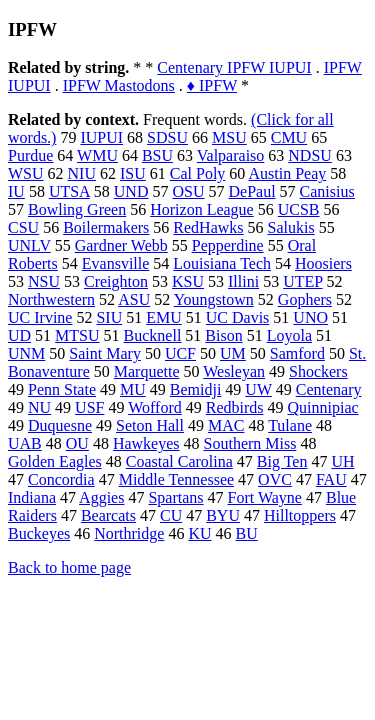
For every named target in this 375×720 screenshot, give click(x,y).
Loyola (289, 335)
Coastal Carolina (179, 461)
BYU (223, 515)
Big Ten (282, 461)
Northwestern (51, 299)
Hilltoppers (300, 515)
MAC (226, 425)
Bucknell (153, 335)
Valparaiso (231, 155)
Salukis (291, 227)
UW (258, 389)
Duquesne (60, 425)
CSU (23, 227)
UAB (25, 443)
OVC (275, 479)
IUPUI (101, 137)
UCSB (299, 209)
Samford (297, 353)
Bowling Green (77, 209)
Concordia (61, 479)
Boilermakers (106, 227)
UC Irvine (40, 317)
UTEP (302, 281)
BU (247, 533)
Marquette (147, 371)
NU (39, 407)
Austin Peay (287, 173)
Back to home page (69, 567)
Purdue (30, 155)
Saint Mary (105, 353)
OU (77, 443)
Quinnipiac (322, 407)
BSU (157, 155)
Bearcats (108, 515)
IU (16, 191)
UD (19, 335)
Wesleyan (234, 371)
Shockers (318, 371)
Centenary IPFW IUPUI (234, 67)
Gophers (305, 299)
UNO (310, 317)
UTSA (69, 191)
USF (89, 407)
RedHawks (208, 227)
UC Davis (238, 317)
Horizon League (202, 209)
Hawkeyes (146, 443)
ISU (133, 173)
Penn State (62, 389)
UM (233, 353)
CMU (289, 137)
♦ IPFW (212, 85)
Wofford (155, 407)
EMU (164, 317)
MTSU (77, 335)
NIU (82, 173)
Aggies (101, 497)
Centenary (329, 389)
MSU (229, 137)
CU (171, 515)
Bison (223, 335)
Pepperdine (228, 245)
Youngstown (214, 299)
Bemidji (196, 389)
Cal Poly (198, 173)
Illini (243, 281)
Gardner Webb (121, 245)
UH (342, 461)
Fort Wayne (265, 497)
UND (131, 191)
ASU (134, 299)
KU (199, 533)
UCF (180, 353)
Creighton (116, 281)
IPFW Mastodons (119, 85)
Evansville (116, 263)
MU (133, 389)
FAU (331, 479)
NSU (44, 281)
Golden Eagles (55, 461)
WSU (26, 173)
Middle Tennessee (176, 479)
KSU (188, 281)
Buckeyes (39, 533)
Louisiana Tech (222, 263)
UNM (26, 353)
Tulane (290, 425)
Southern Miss (250, 443)
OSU (188, 191)
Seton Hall (150, 425)
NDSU (310, 155)
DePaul (251, 191)
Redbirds (235, 407)
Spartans (175, 497)
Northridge (129, 533)
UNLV (29, 245)
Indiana (32, 497)
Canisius (327, 191)
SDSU (167, 137)
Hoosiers (323, 263)
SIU (109, 317)
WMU (97, 155)
